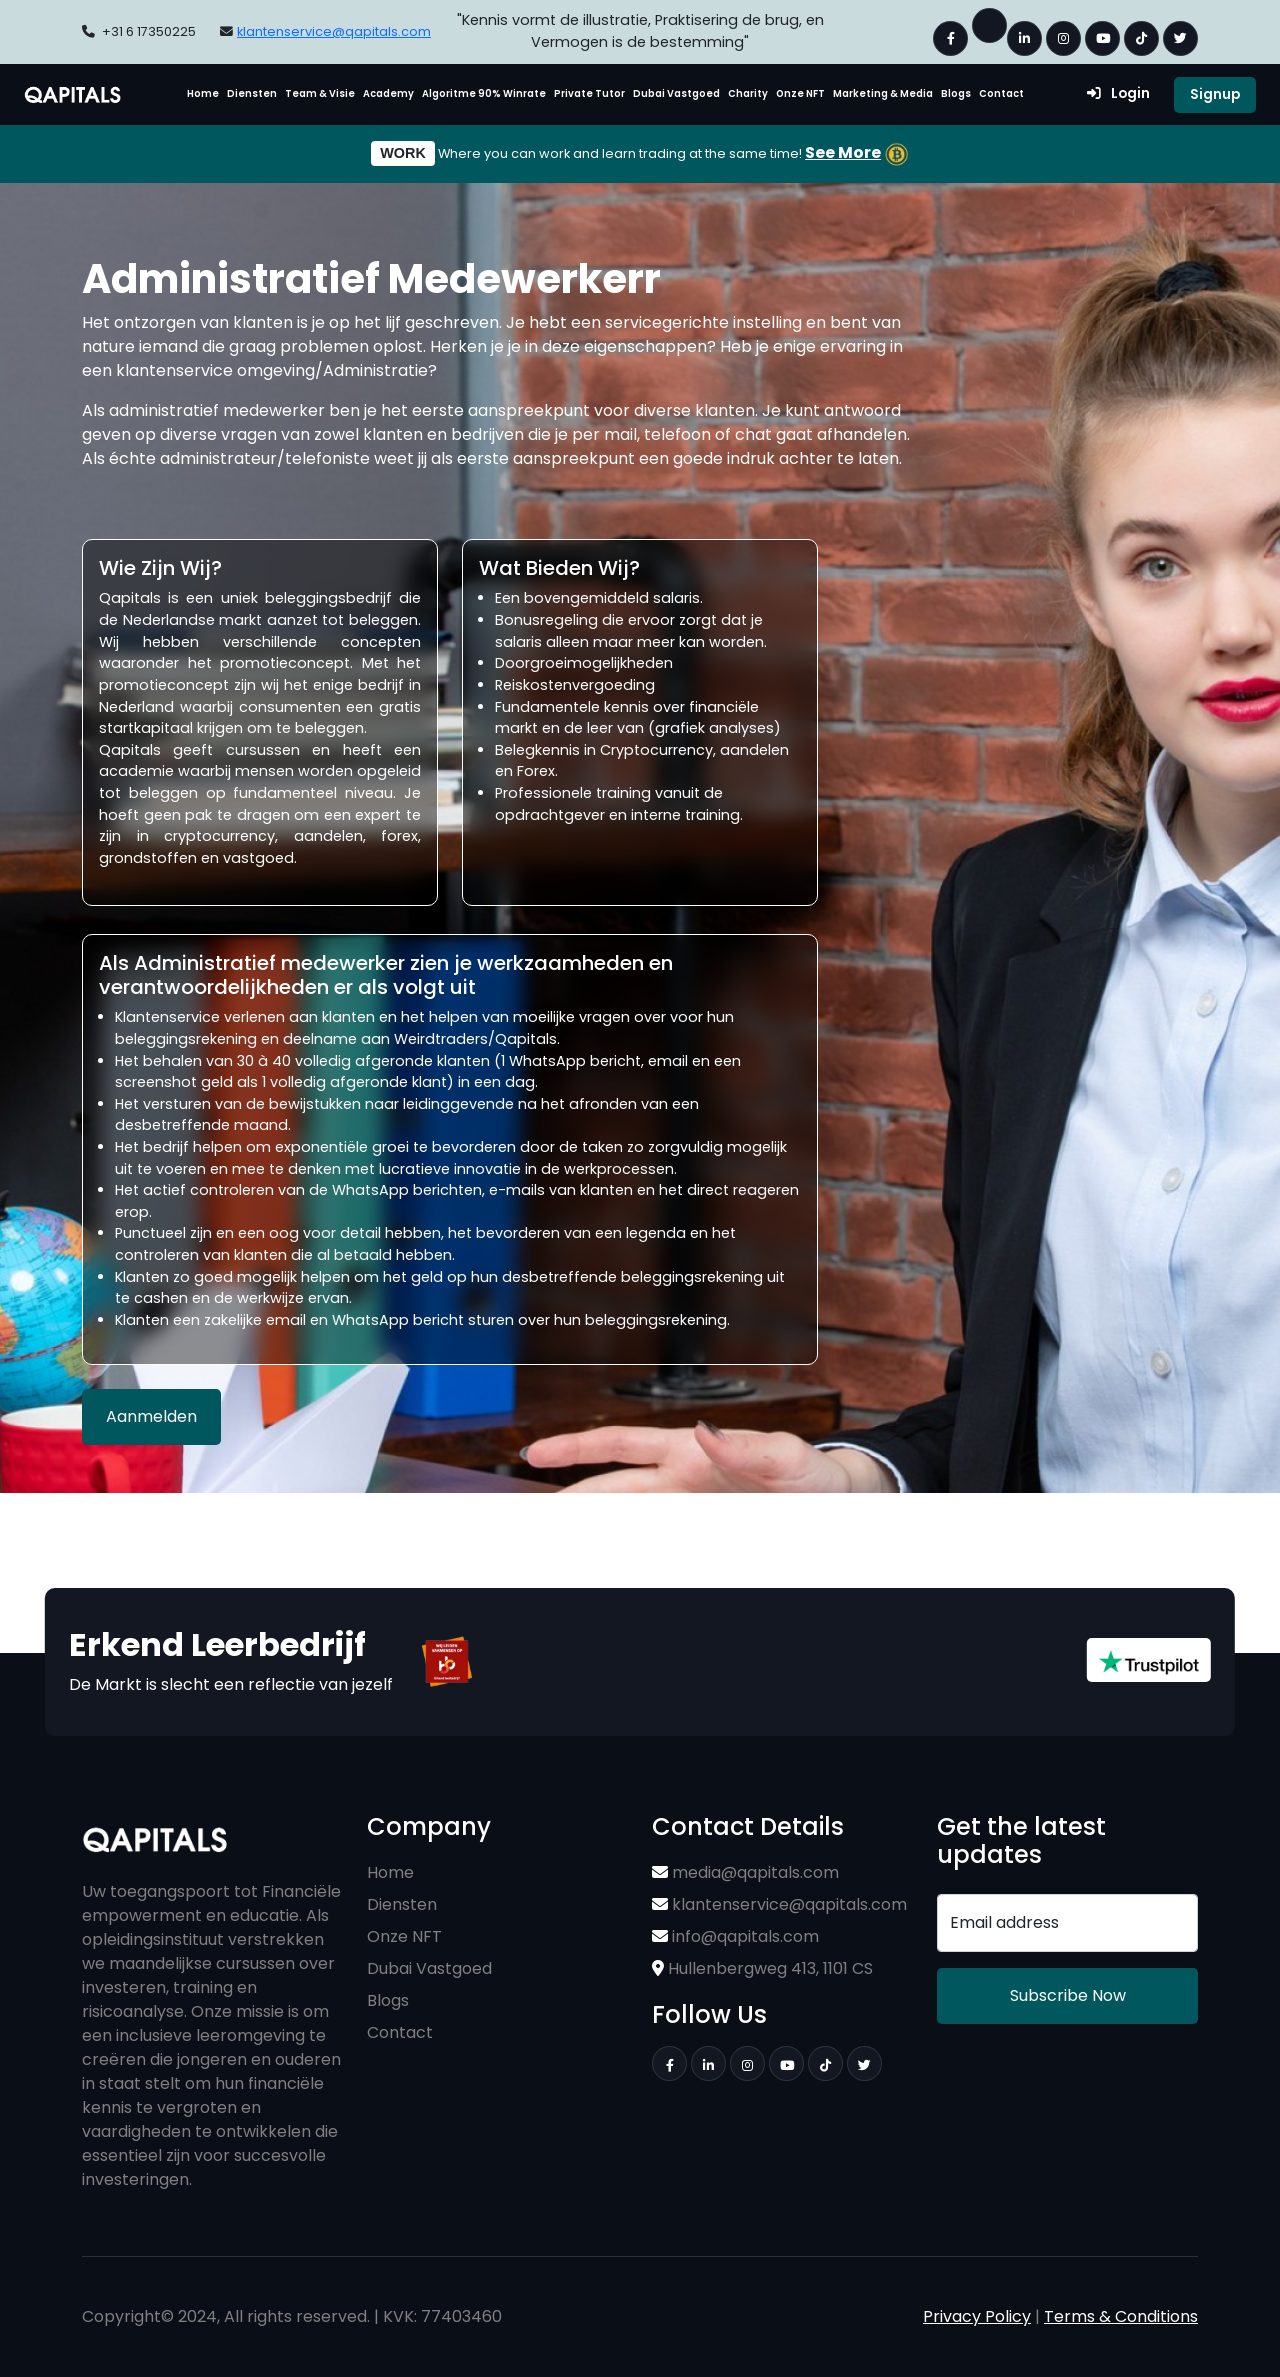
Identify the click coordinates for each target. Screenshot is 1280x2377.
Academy (388, 93)
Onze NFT (800, 93)
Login (1118, 93)
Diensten (252, 93)
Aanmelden (151, 1416)
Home (203, 93)
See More (843, 152)
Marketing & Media (883, 93)
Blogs (956, 93)
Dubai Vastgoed (676, 93)
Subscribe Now (1068, 1995)
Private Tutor (589, 93)
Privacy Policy (977, 2316)
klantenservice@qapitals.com (334, 31)
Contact (1001, 93)
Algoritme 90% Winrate (484, 93)
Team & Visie (320, 93)
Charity (748, 93)
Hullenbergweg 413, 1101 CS (762, 1968)
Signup (1215, 94)
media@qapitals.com (745, 1872)
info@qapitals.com (735, 1936)
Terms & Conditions (1121, 2316)
